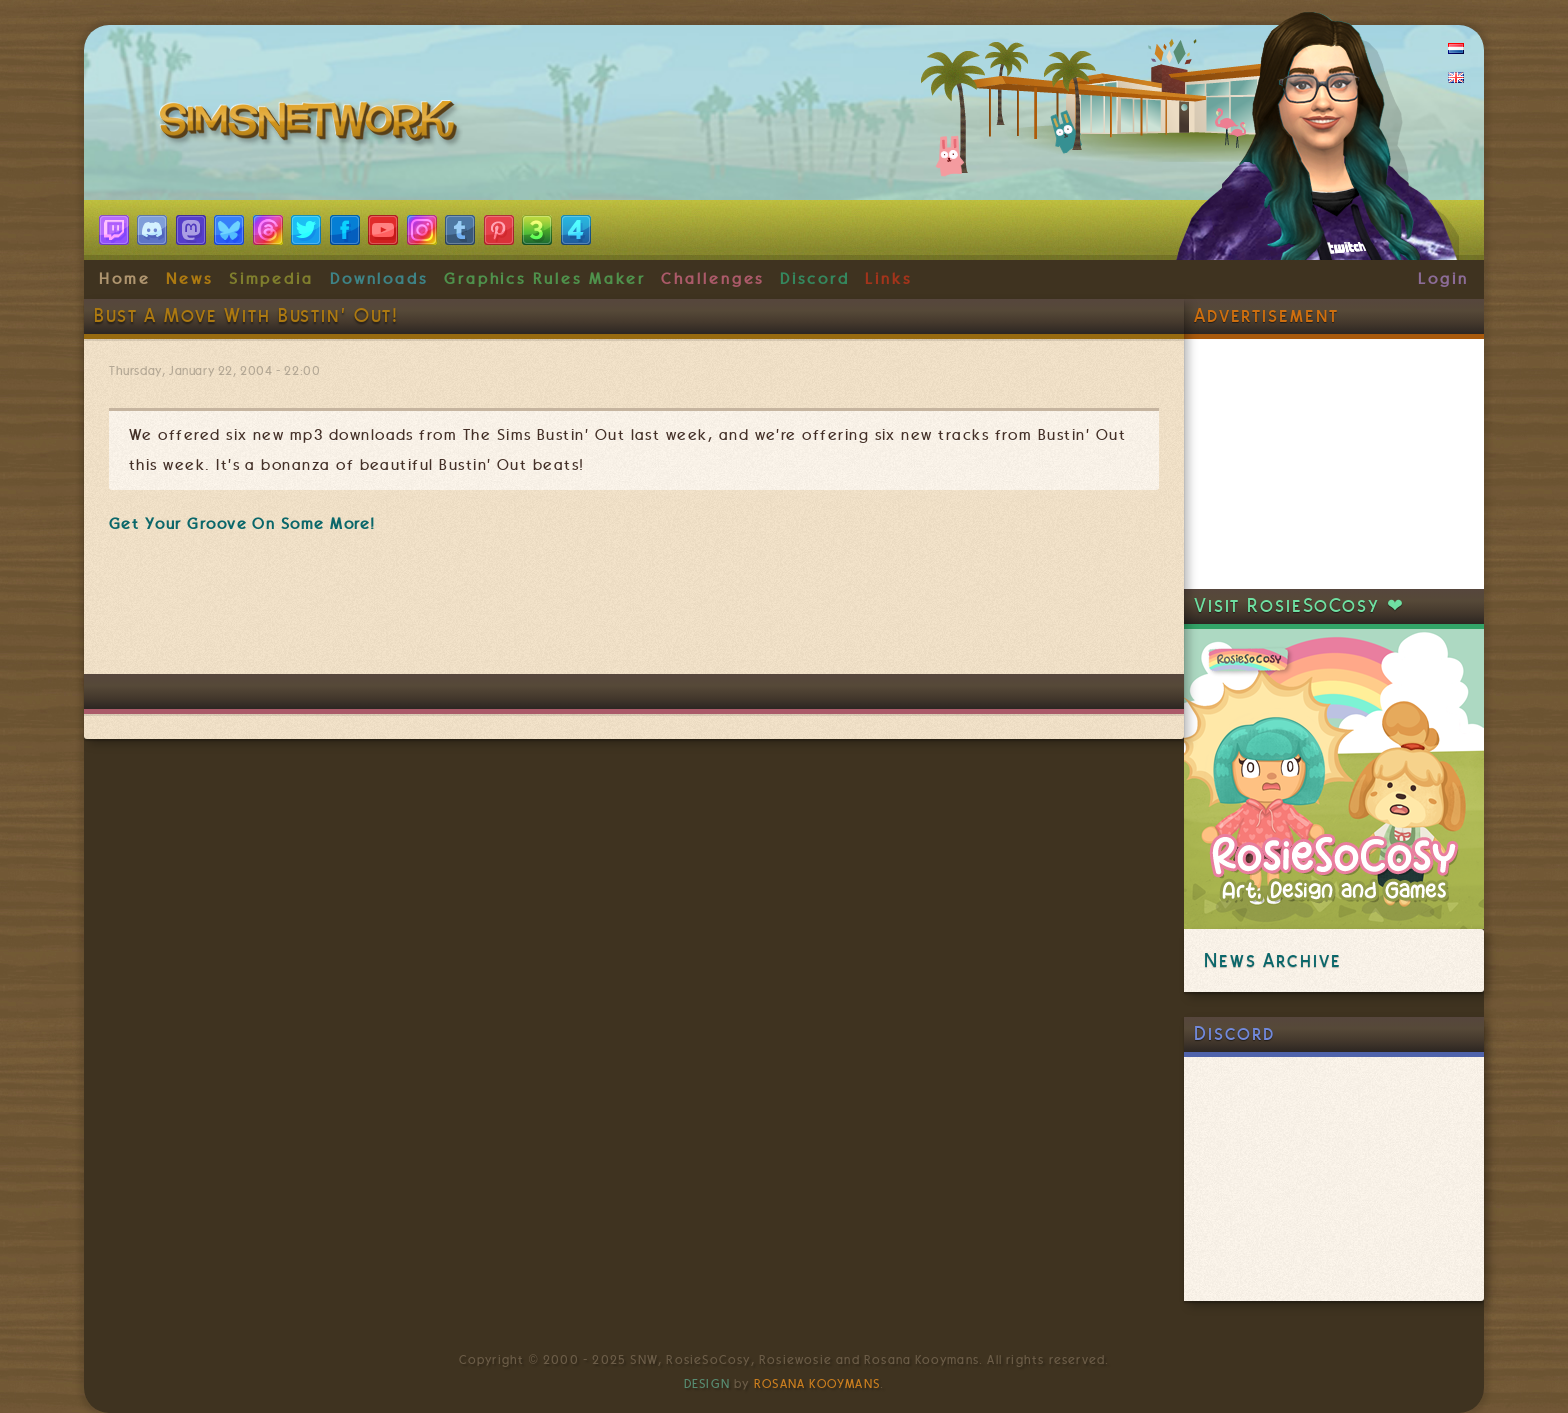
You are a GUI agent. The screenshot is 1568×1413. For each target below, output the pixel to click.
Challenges (712, 279)
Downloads (379, 279)
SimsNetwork (312, 125)
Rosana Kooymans (817, 1384)
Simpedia (271, 279)
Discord (815, 279)
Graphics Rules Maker (545, 279)
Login (1443, 279)
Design (707, 1384)
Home (125, 279)
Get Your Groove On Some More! (242, 524)
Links (888, 279)
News (189, 279)
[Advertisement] (634, 614)
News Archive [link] (1272, 960)
